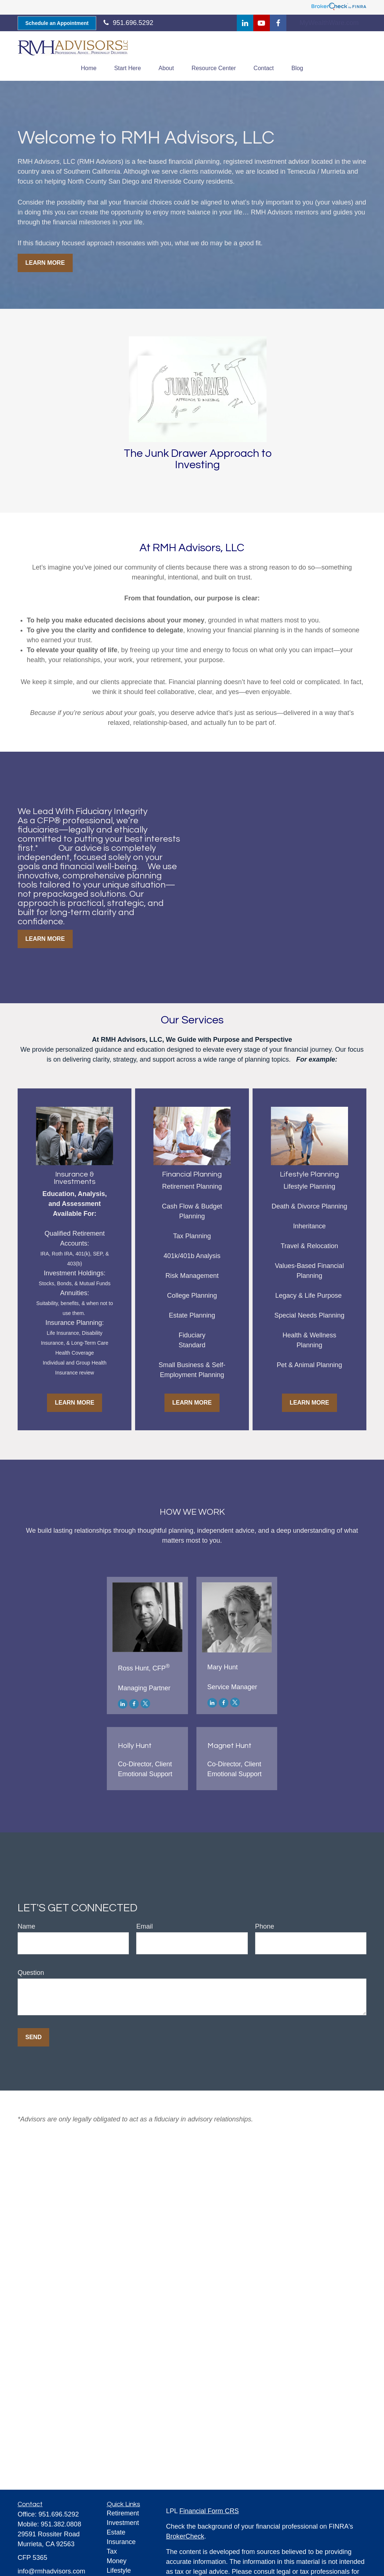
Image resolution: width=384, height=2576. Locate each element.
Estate (116, 2532)
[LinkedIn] (245, 23)
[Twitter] (145, 1703)
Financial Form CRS (209, 2511)
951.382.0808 (61, 2524)
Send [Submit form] (33, 2037)
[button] (88, 68)
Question (31, 1972)
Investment (123, 2522)
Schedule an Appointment (56, 23)
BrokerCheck (185, 2536)
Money (117, 2561)
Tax (112, 2551)
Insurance (121, 2542)
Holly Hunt (135, 1745)
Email (144, 1926)
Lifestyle (119, 2570)
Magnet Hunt (229, 1745)
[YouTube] (261, 23)
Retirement (123, 2513)
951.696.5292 (59, 2514)
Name (26, 1926)
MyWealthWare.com (329, 22)
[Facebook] (278, 23)
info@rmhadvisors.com (51, 2571)
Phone (264, 1926)
